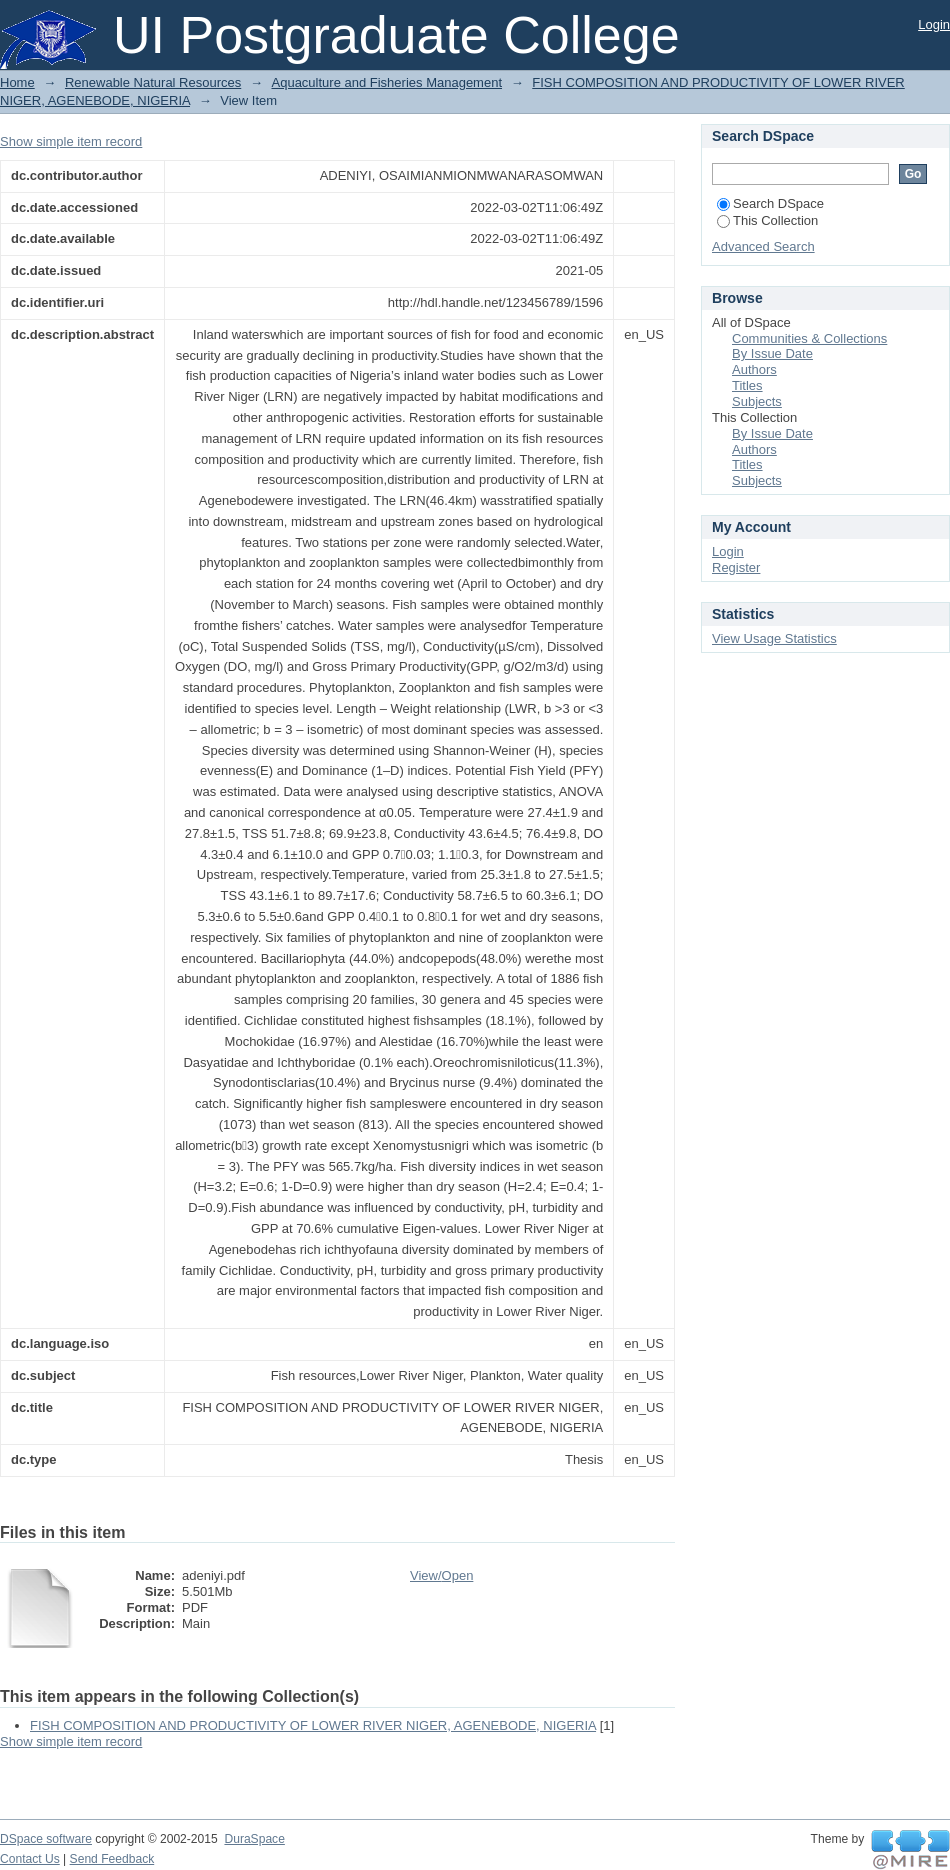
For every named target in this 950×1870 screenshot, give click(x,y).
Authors (754, 369)
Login (934, 24)
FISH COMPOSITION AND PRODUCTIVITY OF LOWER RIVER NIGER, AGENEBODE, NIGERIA (313, 1725)
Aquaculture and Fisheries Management (387, 82)
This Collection (767, 220)
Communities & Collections (809, 338)
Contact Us (30, 1859)
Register (736, 567)
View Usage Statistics (774, 638)
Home (17, 82)
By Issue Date (772, 353)
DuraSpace (254, 1839)
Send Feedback (112, 1859)
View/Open (441, 1575)
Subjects (757, 401)
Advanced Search (763, 246)
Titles (747, 385)
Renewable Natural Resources (153, 82)
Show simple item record (71, 141)
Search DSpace (770, 203)
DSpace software (46, 1839)
